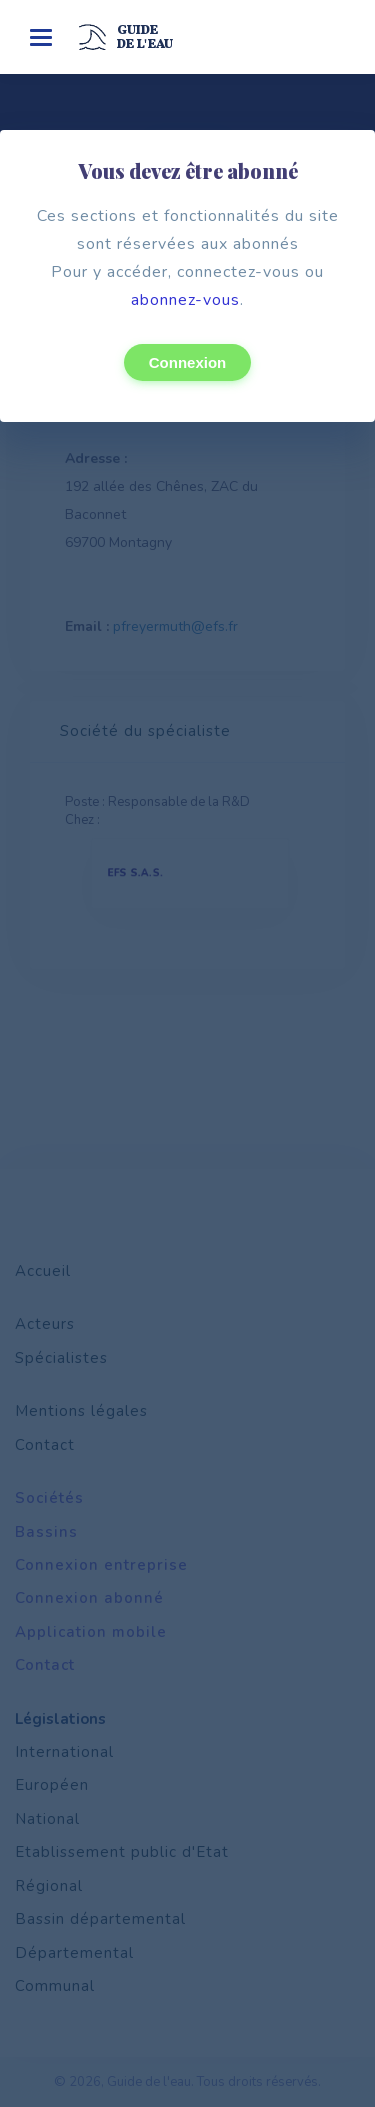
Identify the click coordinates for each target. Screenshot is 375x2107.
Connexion (188, 362)
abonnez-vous (185, 300)
